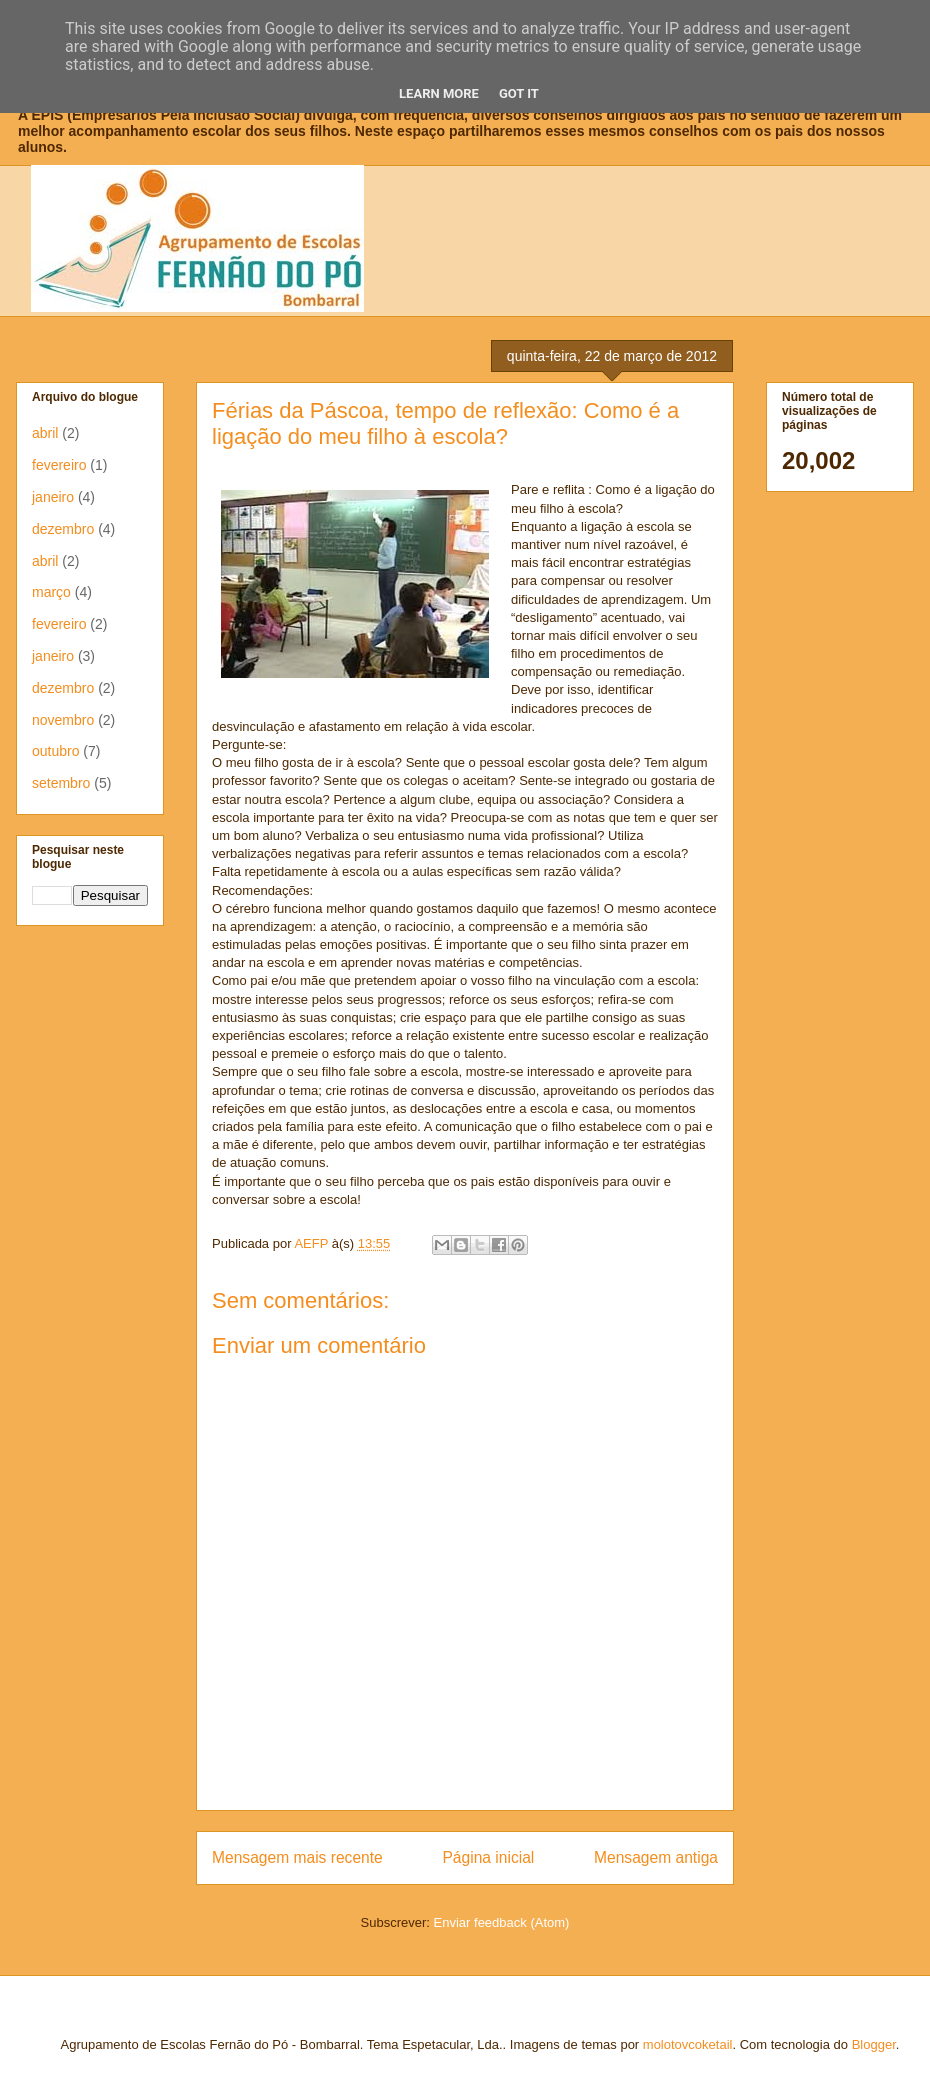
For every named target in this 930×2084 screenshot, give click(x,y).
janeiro (53, 497)
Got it (519, 93)
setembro (61, 783)
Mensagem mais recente (297, 1857)
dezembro (63, 529)
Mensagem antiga (656, 1857)
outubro (55, 751)
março (51, 592)
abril (45, 433)
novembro (63, 720)
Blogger (874, 2044)
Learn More (439, 93)
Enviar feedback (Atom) (502, 1922)
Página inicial (488, 1857)
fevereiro (59, 465)
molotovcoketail (688, 2044)
